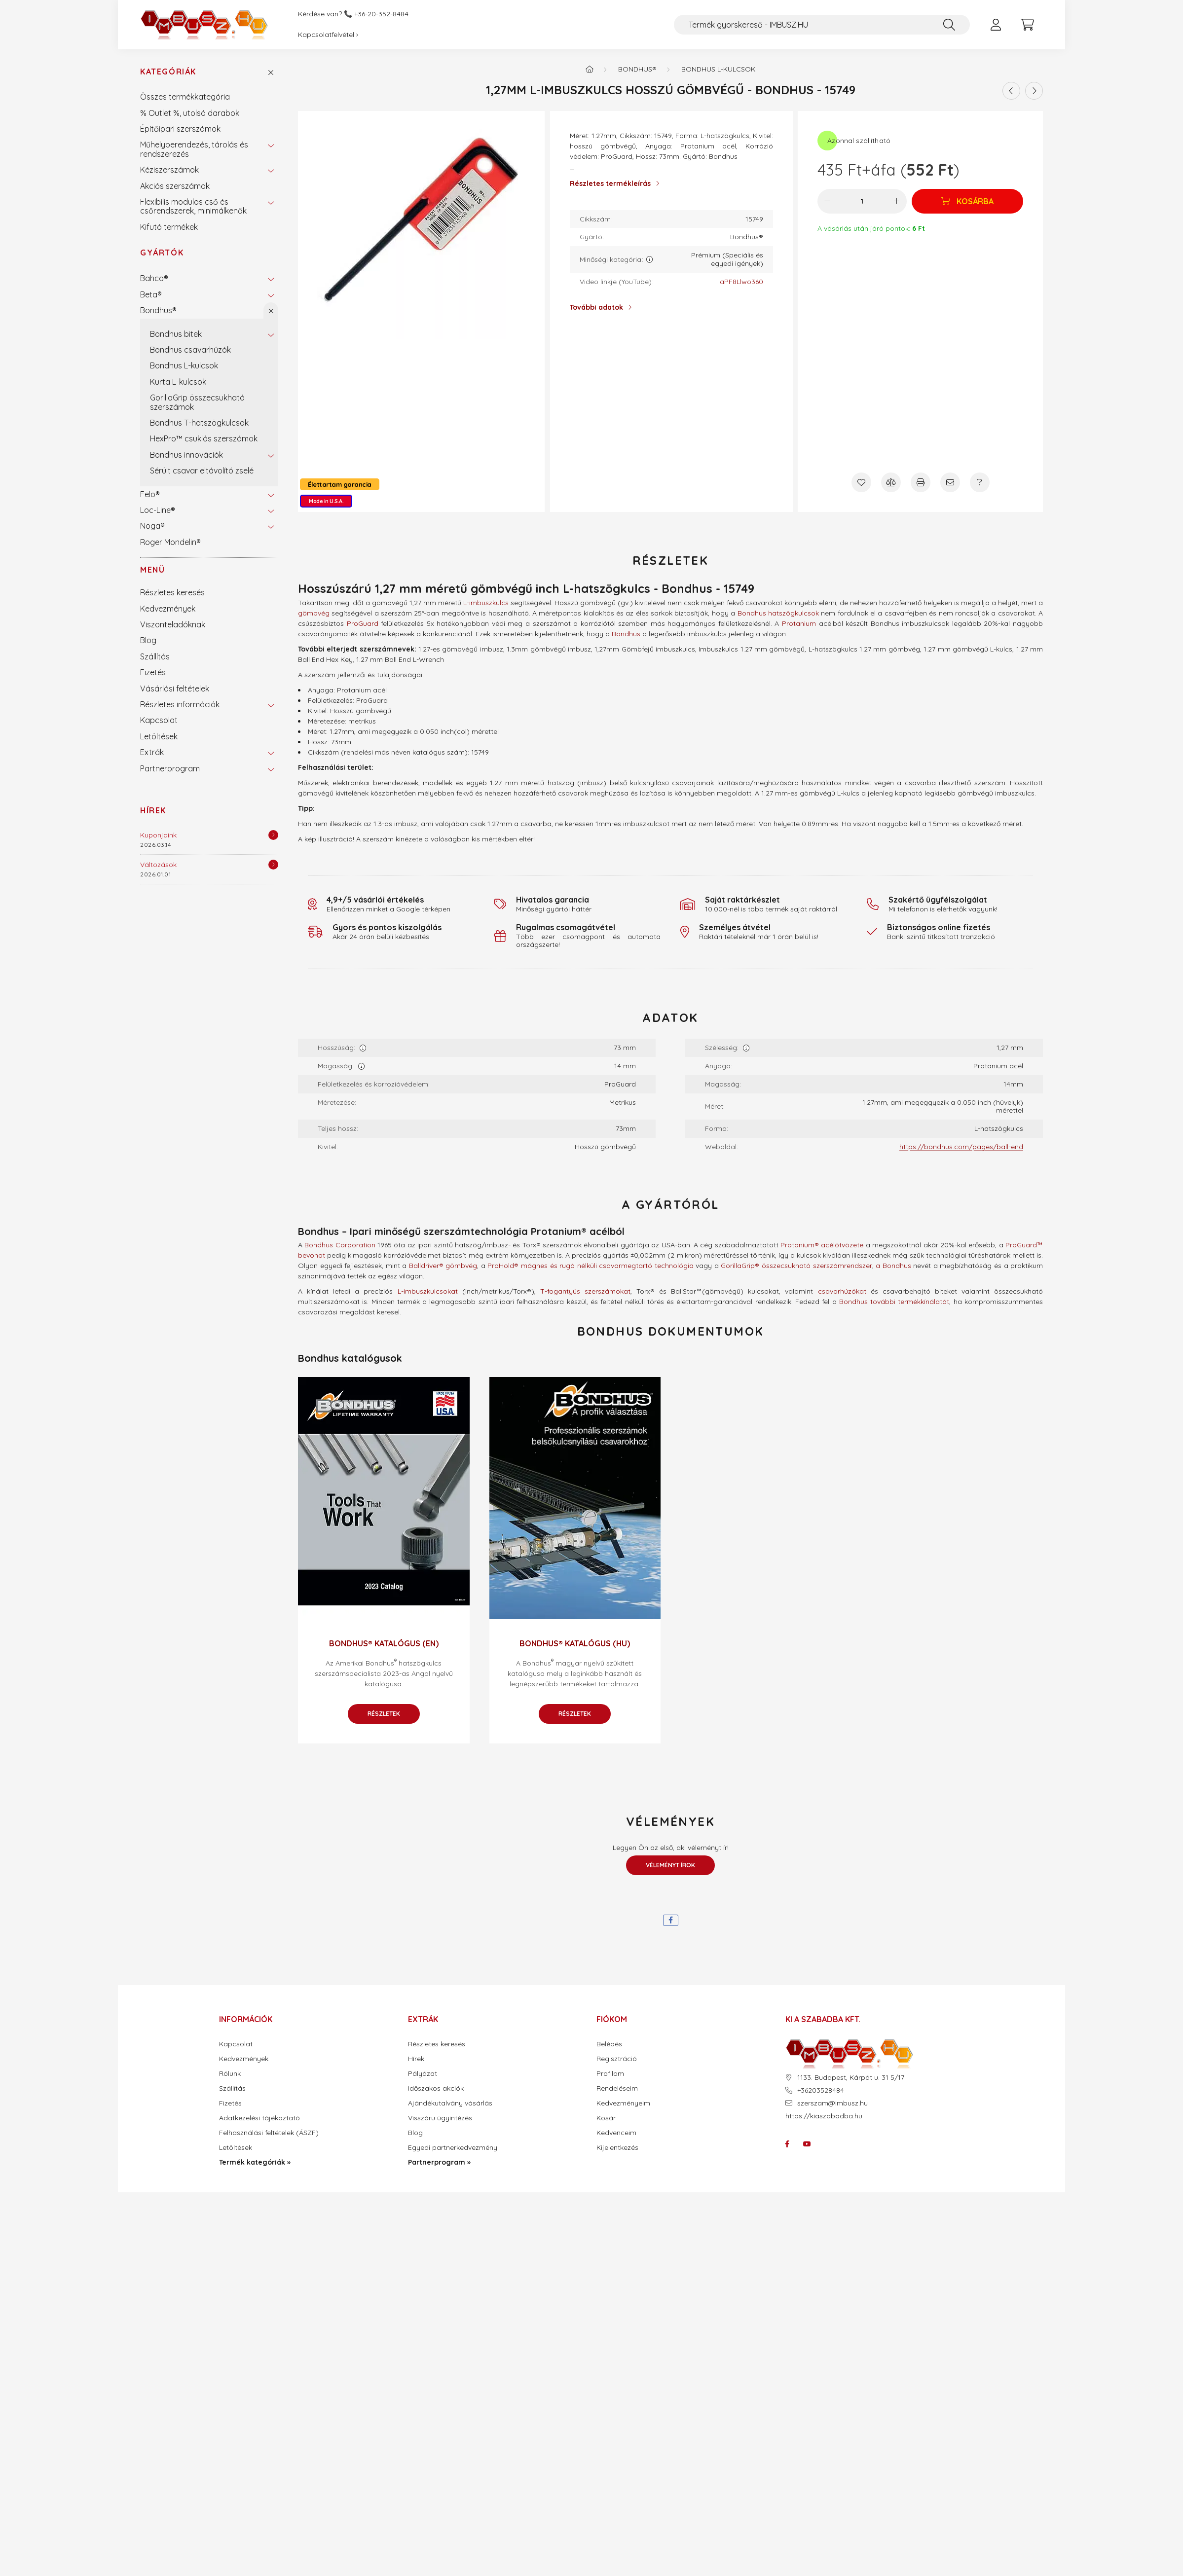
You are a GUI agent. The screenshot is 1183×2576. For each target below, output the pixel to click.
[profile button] (995, 25)
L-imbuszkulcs (486, 602)
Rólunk (230, 2073)
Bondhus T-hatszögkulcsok (199, 423)
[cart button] (1027, 25)
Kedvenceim (616, 2133)
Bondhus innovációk (186, 455)
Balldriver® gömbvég (443, 1265)
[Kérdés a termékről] (980, 482)
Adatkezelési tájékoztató (259, 2118)
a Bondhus (893, 1265)
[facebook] (670, 1920)
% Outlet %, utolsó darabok (189, 113)
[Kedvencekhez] (861, 482)
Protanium (799, 623)
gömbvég (314, 613)
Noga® (152, 526)
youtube (807, 2144)
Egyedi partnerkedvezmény (452, 2147)
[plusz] (896, 201)
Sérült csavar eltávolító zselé (202, 470)
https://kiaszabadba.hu (823, 2115)
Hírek (153, 810)
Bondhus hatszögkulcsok (778, 613)
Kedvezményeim (623, 2103)
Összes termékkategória (185, 97)
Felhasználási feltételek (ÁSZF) (269, 2133)
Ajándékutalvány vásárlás (450, 2103)
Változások (158, 864)
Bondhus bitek (176, 334)
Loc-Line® (157, 510)
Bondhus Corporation (339, 1244)
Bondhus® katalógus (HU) (574, 1643)
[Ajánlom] (950, 482)
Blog (148, 640)
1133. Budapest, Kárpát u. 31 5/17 (850, 2077)
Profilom (610, 2073)
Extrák (152, 752)
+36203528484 (820, 2090)
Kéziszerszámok (169, 170)
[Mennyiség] (862, 201)
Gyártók (162, 252)
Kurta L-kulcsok (178, 382)
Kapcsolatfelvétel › (328, 34)
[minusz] (827, 201)
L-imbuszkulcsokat (428, 1291)
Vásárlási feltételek (174, 688)
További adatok (596, 307)
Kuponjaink (158, 835)
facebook (787, 2144)
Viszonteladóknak (172, 624)
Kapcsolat (159, 720)
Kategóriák (168, 71)
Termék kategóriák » (255, 2162)
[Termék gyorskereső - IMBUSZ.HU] (822, 25)
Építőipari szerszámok (180, 129)
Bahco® (154, 278)
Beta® (151, 294)
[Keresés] (949, 25)
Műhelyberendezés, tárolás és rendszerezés (194, 149)
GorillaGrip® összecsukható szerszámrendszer (796, 1265)
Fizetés (153, 672)
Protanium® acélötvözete (821, 1244)
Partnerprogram (170, 768)
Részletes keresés (172, 592)
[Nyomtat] (920, 482)
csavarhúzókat (842, 1291)
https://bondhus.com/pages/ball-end (961, 1146)
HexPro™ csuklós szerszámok (204, 438)
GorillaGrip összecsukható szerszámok (197, 402)
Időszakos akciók (436, 2088)
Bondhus (626, 633)
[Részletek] (273, 835)
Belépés (609, 2044)
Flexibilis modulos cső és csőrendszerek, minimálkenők (193, 206)
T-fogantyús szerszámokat (585, 1291)
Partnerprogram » (439, 2162)
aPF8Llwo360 (741, 282)
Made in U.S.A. (326, 501)
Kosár (606, 2118)
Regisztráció (616, 2059)
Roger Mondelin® (170, 542)
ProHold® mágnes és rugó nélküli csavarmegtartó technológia (590, 1265)
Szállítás (155, 656)
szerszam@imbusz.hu (832, 2103)
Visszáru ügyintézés (440, 2118)
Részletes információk (180, 704)
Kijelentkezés (617, 2147)
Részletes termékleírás (610, 183)
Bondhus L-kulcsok (184, 365)
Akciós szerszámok (175, 186)
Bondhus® (158, 310)
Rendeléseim (617, 2088)
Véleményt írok (670, 1865)
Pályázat (422, 2073)
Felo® (150, 494)
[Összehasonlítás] (891, 482)
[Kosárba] (967, 201)
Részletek (384, 1713)
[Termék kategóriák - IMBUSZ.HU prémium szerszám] (589, 69)
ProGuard (362, 623)
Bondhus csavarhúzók (190, 350)
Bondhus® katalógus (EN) (384, 1643)
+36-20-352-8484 (381, 14)
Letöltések (159, 736)
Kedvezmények (167, 609)
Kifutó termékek (169, 227)
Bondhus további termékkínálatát (894, 1301)
